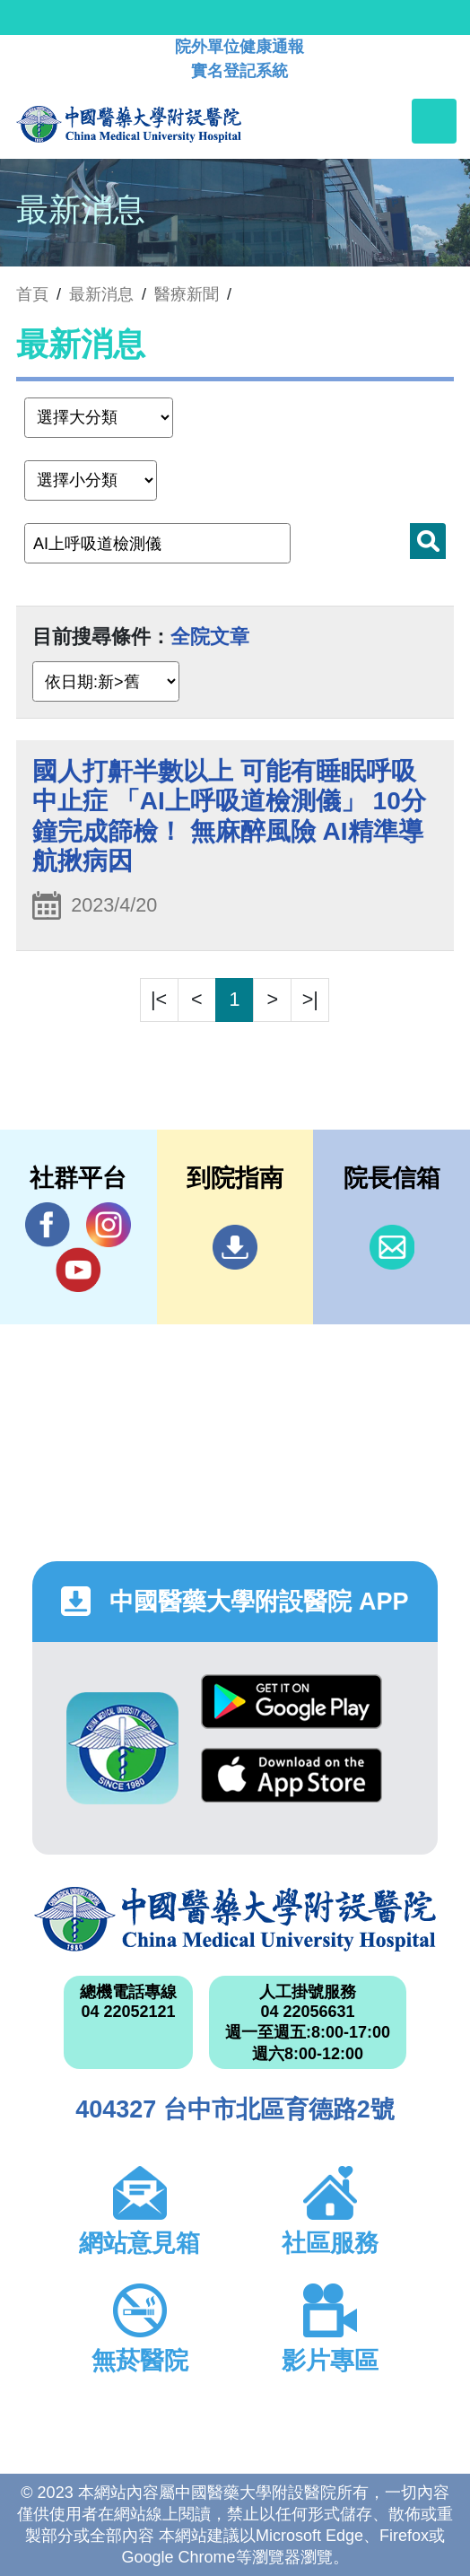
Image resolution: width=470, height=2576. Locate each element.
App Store (291, 1775)
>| (310, 999)
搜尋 (428, 541)
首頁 (32, 294)
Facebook (47, 1224)
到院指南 (235, 1247)
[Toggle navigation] (434, 121)
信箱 (392, 1247)
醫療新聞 (186, 294)
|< (159, 999)
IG (108, 1224)
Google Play (291, 1701)
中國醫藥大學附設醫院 (235, 1919)
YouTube (78, 1269)
